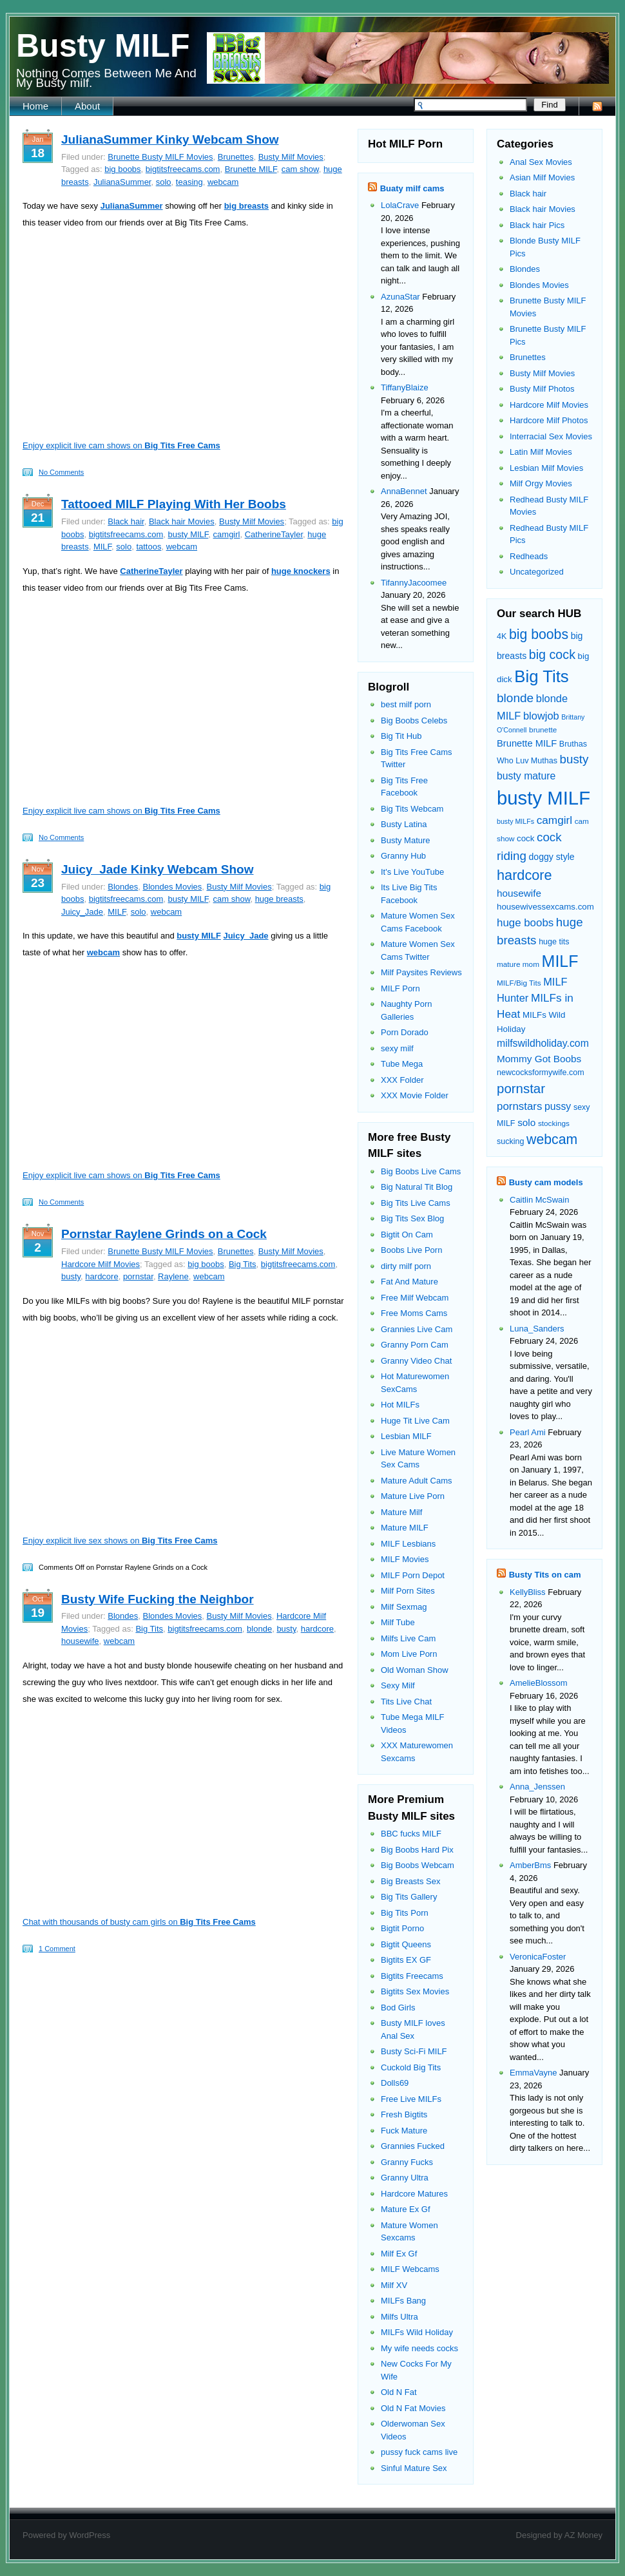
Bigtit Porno (402, 1928)
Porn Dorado (404, 1032)
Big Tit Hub (401, 736)
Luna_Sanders (537, 1328)
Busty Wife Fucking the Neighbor (157, 1599)
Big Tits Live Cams (415, 1203)
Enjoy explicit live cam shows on (121, 445)
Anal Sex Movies (541, 162)
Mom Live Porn (409, 1654)
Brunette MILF (251, 169)
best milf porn (406, 704)
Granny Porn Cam (414, 1345)
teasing (189, 182)
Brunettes (236, 157)
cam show (300, 169)
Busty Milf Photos (542, 389)
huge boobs (525, 923)
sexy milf (397, 1048)
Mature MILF (404, 1527)
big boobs (122, 169)
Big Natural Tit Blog (416, 1187)
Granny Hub (403, 856)
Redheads (529, 556)
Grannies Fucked (413, 2146)
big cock (552, 654)
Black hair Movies (182, 521)
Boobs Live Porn (411, 1250)
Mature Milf (401, 1512)
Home (35, 105)
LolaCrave (400, 205)
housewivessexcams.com (545, 906)
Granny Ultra (404, 2177)
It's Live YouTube (412, 872)
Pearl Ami (528, 1432)
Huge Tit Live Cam (415, 1421)
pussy (557, 1106)
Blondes (123, 887)
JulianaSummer (122, 182)
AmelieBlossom (539, 1683)
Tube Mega (402, 1064)
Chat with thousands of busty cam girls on (139, 1922)
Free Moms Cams (414, 1313)
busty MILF (188, 534)
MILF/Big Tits (519, 982)
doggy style (551, 857)
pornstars (519, 1106)
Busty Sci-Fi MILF (414, 2051)
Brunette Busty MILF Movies (160, 157)
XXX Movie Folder (414, 1095)
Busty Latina (404, 824)
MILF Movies (404, 1559)
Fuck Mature (404, 2130)
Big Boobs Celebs (414, 720)
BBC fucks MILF (411, 1833)
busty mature (526, 775)
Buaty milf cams (412, 188)
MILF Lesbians (408, 1544)
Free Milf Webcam (414, 1297)
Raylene (173, 1276)
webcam (222, 182)
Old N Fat (399, 2392)
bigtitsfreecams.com (183, 169)
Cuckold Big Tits (411, 2067)
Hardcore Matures (414, 2194)
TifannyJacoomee (414, 582)
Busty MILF (102, 46)
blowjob (541, 715)
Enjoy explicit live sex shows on (120, 1540)
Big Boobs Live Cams (421, 1171)
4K (501, 636)
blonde (259, 1629)
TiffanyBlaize (404, 387)
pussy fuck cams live (419, 2452)
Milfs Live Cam (408, 1638)
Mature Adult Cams (416, 1480)
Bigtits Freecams (412, 1976)
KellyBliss (528, 1592)
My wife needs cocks (419, 2348)
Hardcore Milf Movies (100, 1264)
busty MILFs (515, 821)
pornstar (138, 1276)
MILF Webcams (410, 2269)
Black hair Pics (537, 225)
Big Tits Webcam (412, 809)
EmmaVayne (533, 2072)
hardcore (101, 1276)
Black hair (126, 521)
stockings (554, 1123)
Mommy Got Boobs (539, 1058)
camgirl (226, 534)
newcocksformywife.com (540, 1072)
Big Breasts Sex (411, 1881)
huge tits (554, 941)
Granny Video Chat (416, 1361)
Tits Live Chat (406, 1701)
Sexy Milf (398, 1685)
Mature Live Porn (413, 1496)
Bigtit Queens (406, 1944)
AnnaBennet (404, 491)
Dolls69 (395, 2083)
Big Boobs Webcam (417, 1865)
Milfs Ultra (399, 2317)
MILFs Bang (403, 2300)
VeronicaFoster (538, 1956)
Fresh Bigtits (404, 2114)
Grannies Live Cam (416, 1329)
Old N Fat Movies (413, 2408)
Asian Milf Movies (542, 177)
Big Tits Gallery (409, 1897)
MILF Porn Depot (413, 1575)
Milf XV (394, 2285)
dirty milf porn (406, 1266)
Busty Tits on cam (545, 1574)
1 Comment (57, 1948)
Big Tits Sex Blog (412, 1218)
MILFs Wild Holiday (417, 2332)
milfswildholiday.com (543, 1043)
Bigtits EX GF (406, 1960)
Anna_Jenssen (537, 1786)
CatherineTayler (274, 534)
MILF (102, 546)
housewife (80, 1641)
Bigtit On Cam (407, 1234)
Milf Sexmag (404, 1607)
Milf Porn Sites (408, 1591)
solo (163, 182)
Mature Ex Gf (405, 2209)
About (87, 105)
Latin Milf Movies (541, 452)
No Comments (61, 472)
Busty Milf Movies (290, 157)
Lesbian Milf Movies (546, 468)
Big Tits (242, 1264)
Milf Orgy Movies (541, 483)
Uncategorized (537, 572)
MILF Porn (400, 988)
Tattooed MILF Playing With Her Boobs (173, 504)
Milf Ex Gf (399, 2253)
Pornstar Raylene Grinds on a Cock (164, 1234)
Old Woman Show (414, 1670)
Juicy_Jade (82, 912)
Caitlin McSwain (539, 1200)
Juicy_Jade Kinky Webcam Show (157, 869)
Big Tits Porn (404, 1913)
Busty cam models (546, 1182)
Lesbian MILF (406, 1436)
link (614, 2375)
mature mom (518, 964)
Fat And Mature (409, 1281)
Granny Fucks (407, 2162)
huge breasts (279, 899)
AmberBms (530, 1865)
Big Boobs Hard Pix (417, 1850)
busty (71, 1276)
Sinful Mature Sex (414, 2468)
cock (525, 838)
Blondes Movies (172, 887)
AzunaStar (400, 296)
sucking (510, 1141)
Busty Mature (405, 840)
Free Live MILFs (411, 2099)
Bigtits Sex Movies (415, 1991)
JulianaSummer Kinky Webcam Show (170, 139)
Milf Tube (398, 1622)
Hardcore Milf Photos (549, 420)
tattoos (148, 546)
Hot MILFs (400, 1404)
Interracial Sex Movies (551, 436)
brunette (543, 729)
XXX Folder (402, 1080)
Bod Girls (398, 2007)
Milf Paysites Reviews (421, 972)
